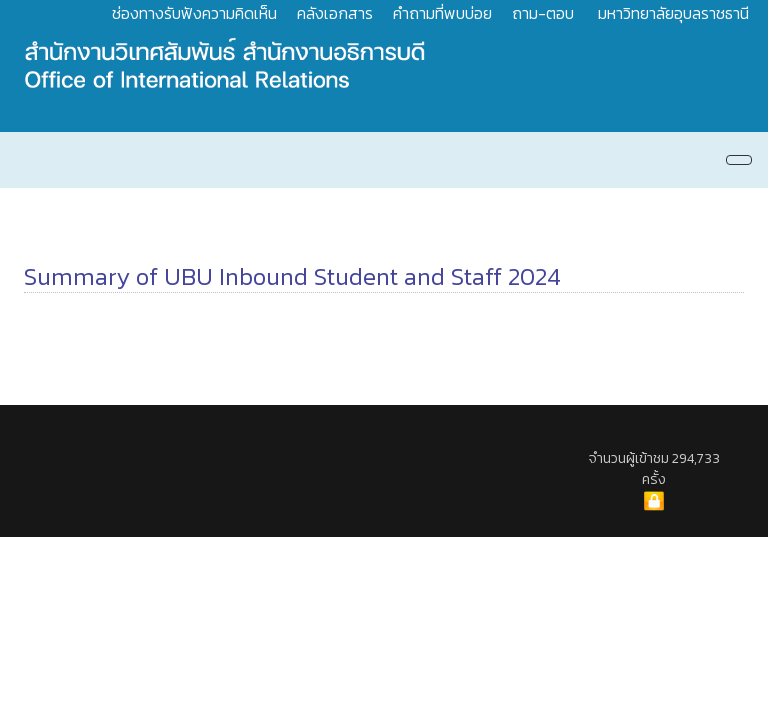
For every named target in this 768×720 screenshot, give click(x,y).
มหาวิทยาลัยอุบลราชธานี (673, 13)
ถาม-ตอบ (543, 13)
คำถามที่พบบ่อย (442, 13)
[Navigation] (739, 160)
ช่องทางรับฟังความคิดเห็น (194, 13)
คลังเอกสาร (335, 13)
